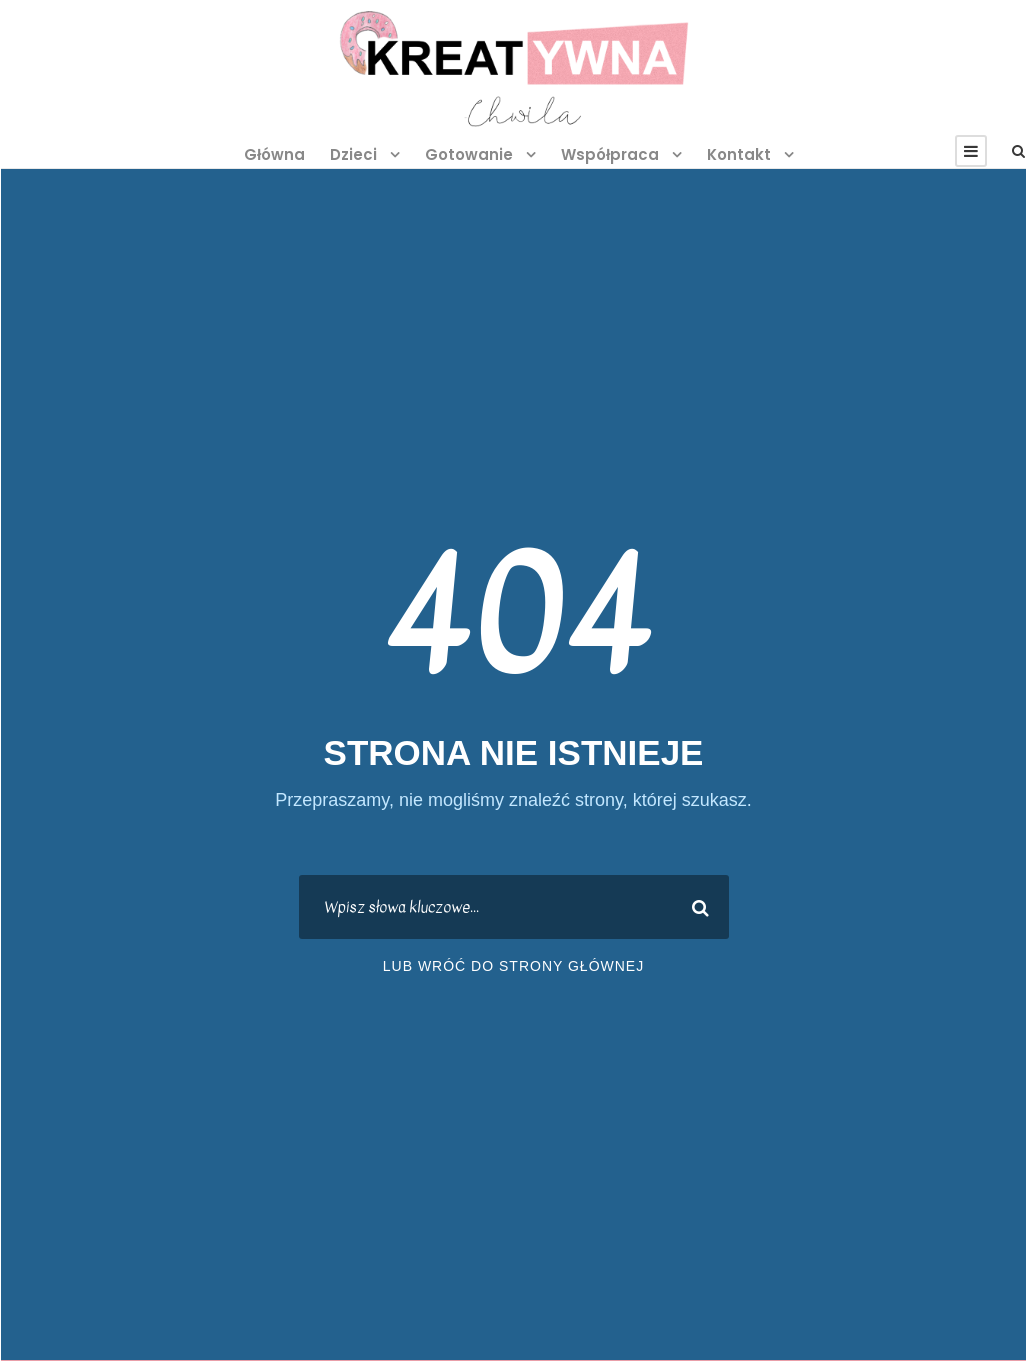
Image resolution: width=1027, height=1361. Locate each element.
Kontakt (739, 154)
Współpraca (610, 154)
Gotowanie (469, 154)
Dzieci (353, 154)
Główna (274, 154)
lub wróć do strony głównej (513, 966)
